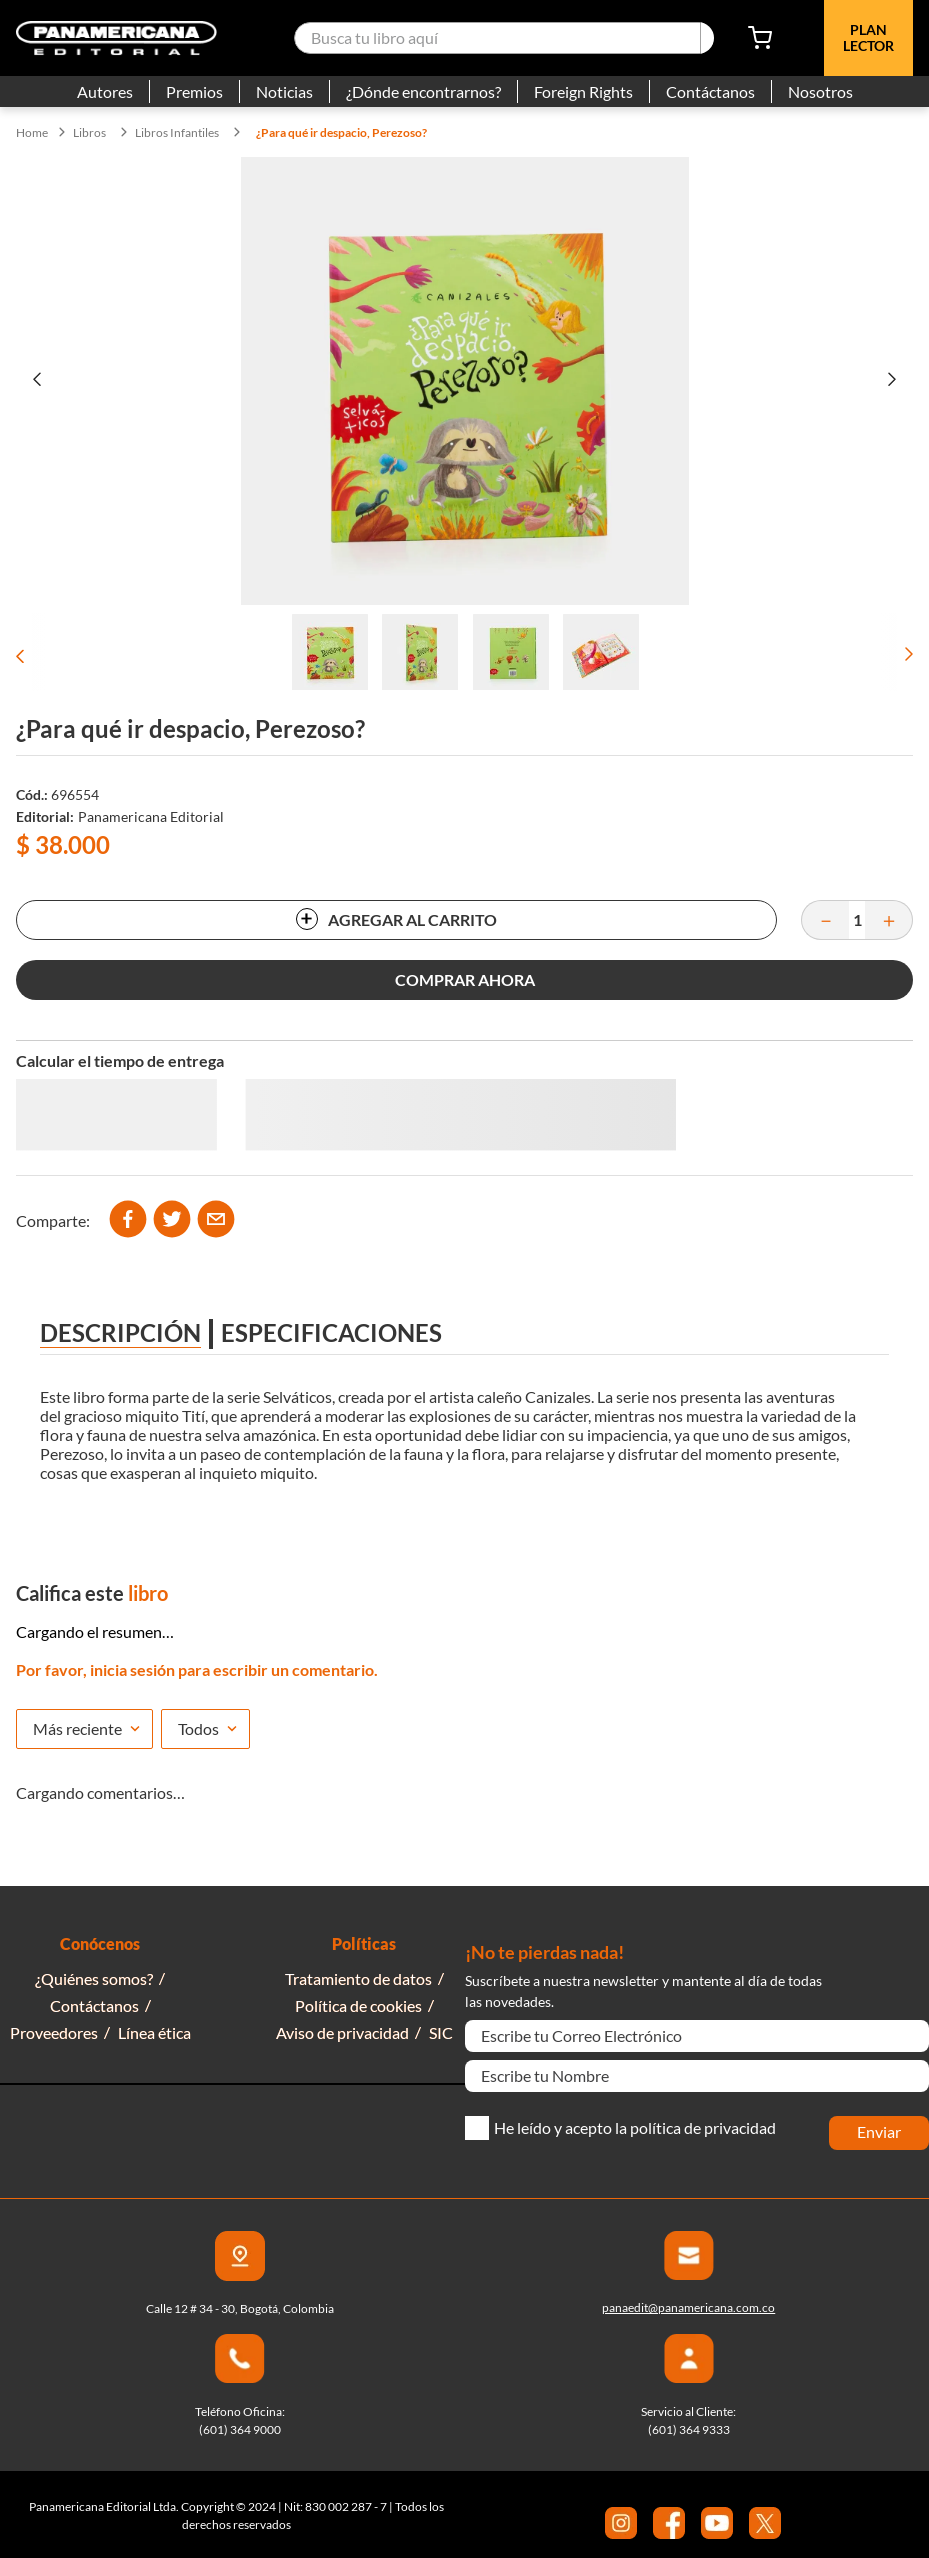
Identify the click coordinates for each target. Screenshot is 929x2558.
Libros (89, 133)
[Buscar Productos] (707, 38)
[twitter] (172, 1220)
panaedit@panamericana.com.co (688, 2307)
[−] (825, 920)
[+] (889, 920)
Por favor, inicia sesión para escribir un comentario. (197, 1669)
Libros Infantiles (177, 133)
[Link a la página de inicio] (32, 133)
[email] (216, 1220)
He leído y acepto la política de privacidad (635, 2128)
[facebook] (128, 1220)
